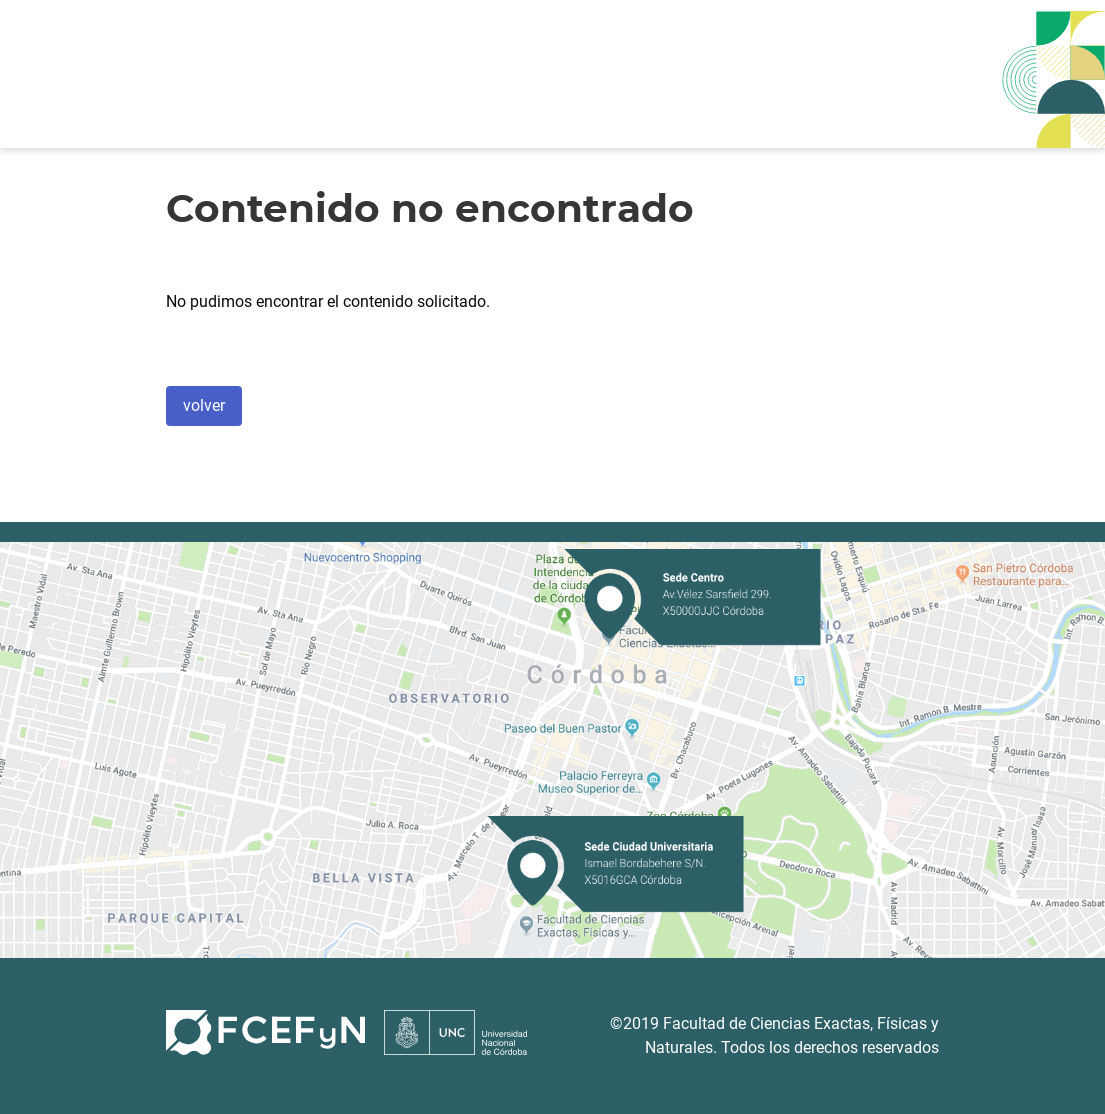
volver (204, 405)
